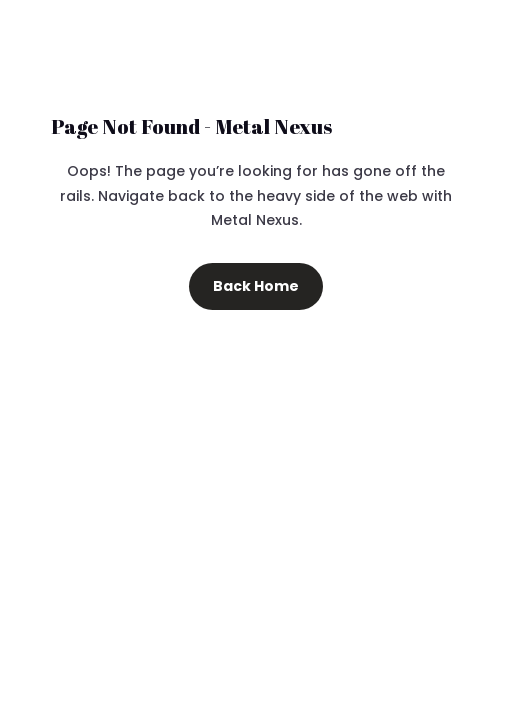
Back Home (256, 286)
